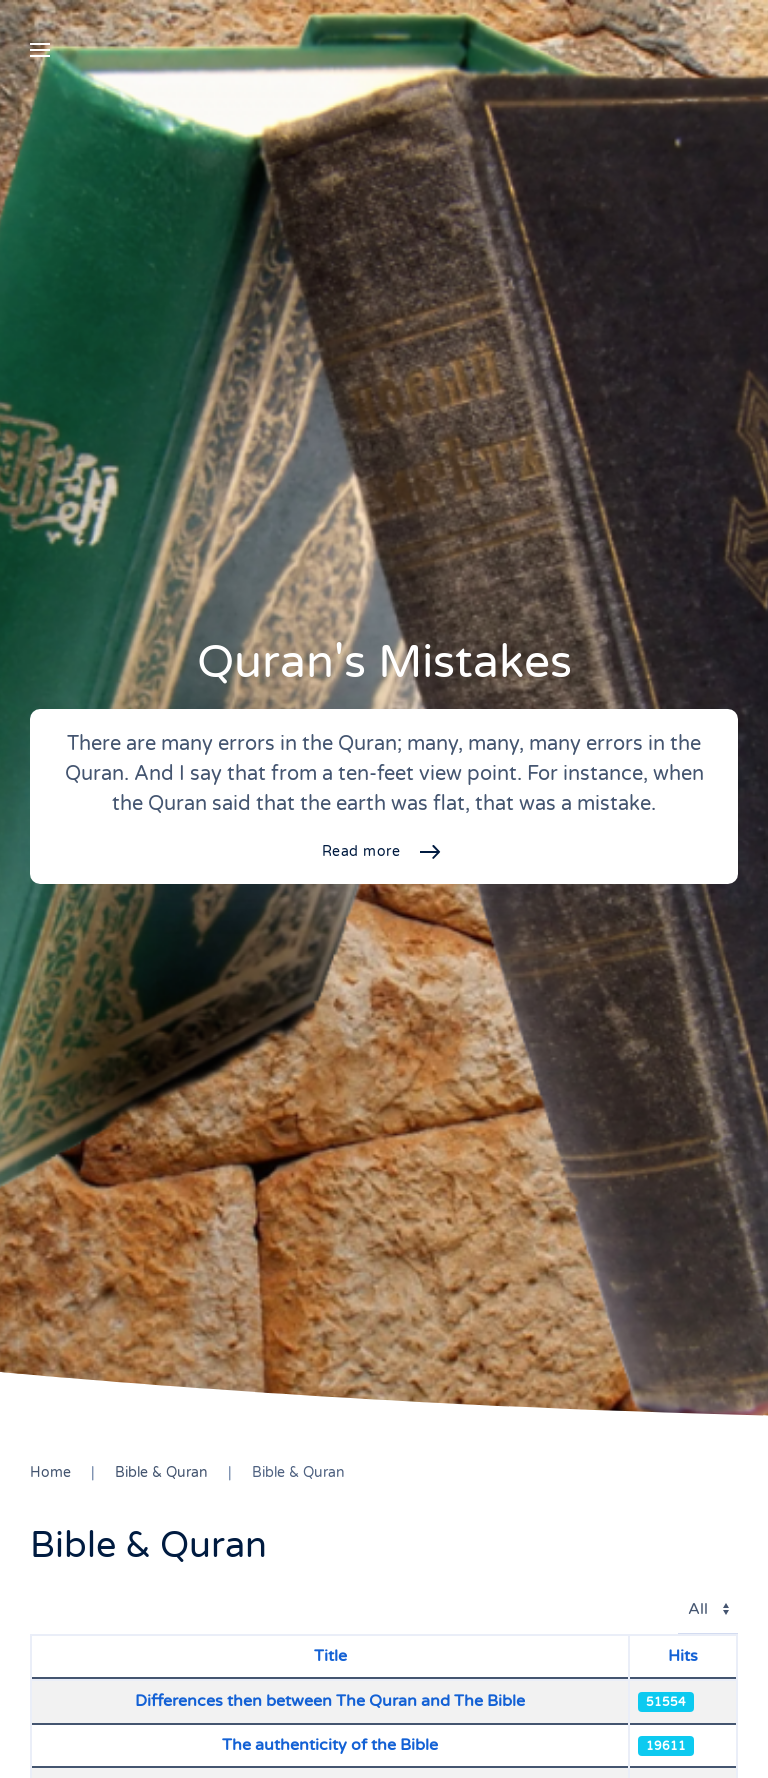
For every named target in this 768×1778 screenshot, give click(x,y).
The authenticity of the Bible (330, 1745)
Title (330, 1656)
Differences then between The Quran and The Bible (330, 1701)
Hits (683, 1656)
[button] (40, 50)
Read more (361, 851)
